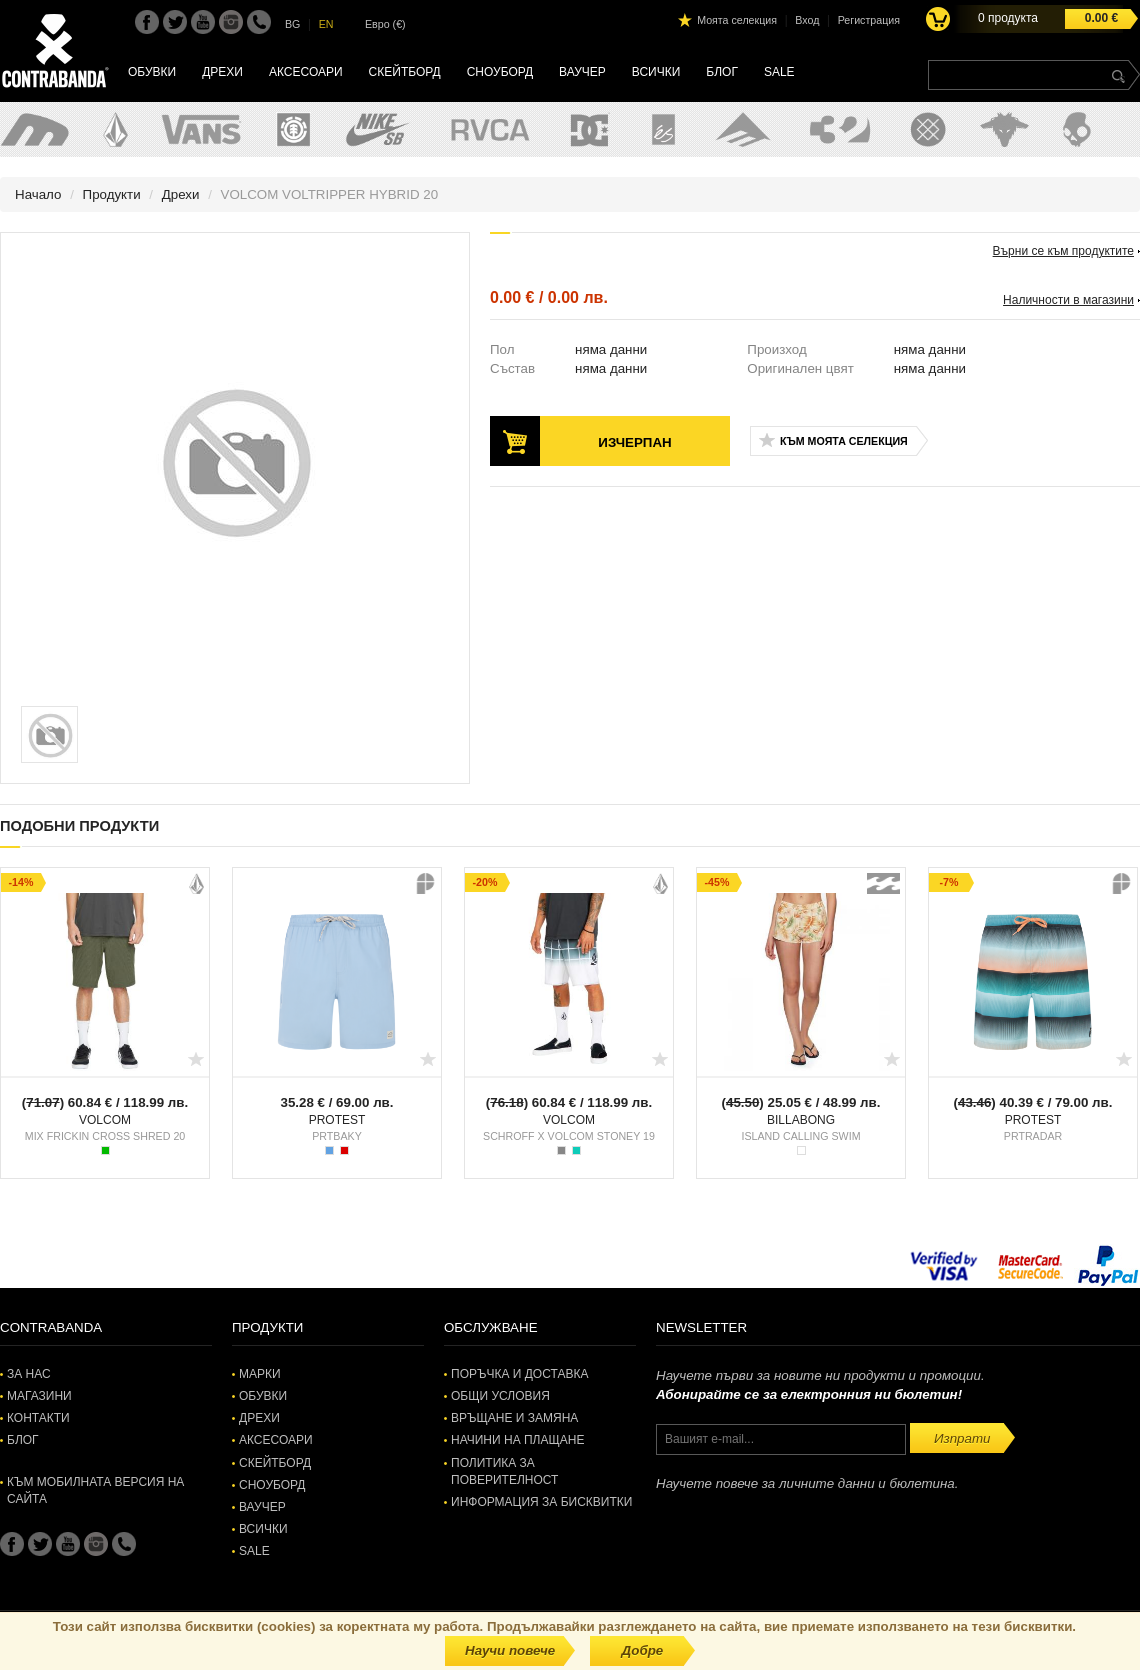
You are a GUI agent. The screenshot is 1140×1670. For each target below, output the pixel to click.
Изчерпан (634, 442)
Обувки (152, 72)
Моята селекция (737, 20)
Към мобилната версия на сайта (95, 1490)
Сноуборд (500, 72)
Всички (656, 72)
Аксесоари (306, 72)
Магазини (39, 1396)
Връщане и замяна (514, 1418)
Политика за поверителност (504, 1471)
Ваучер (582, 72)
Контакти (38, 1418)
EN (326, 24)
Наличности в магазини (1068, 300)
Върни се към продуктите (1063, 251)
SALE (779, 72)
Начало (38, 194)
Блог (722, 72)
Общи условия (500, 1396)
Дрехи (222, 72)
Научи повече (510, 1650)
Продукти (112, 194)
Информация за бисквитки (541, 1502)
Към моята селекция (844, 441)
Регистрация (869, 20)
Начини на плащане (517, 1440)
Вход (807, 20)
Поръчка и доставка (519, 1374)
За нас (29, 1374)
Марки (260, 1374)
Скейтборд (405, 72)
